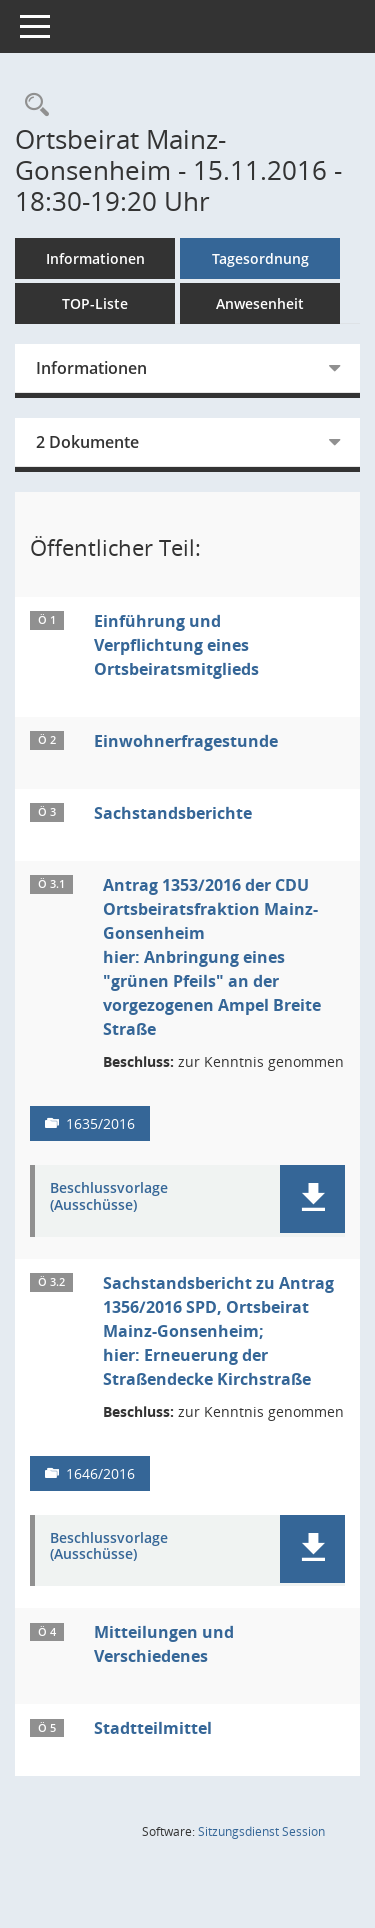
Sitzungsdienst (261, 1831)
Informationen (95, 258)
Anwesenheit (260, 303)
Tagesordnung (260, 258)
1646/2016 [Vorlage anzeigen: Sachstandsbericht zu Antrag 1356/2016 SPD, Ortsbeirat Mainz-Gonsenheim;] (100, 1473)
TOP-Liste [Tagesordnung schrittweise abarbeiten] (95, 303)
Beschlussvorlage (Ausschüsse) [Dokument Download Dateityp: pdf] (109, 1197)
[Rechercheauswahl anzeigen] (32, 105)
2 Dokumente (87, 442)
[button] (312, 1199)
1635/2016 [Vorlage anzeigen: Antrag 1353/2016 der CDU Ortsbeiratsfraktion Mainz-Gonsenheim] (100, 1123)
